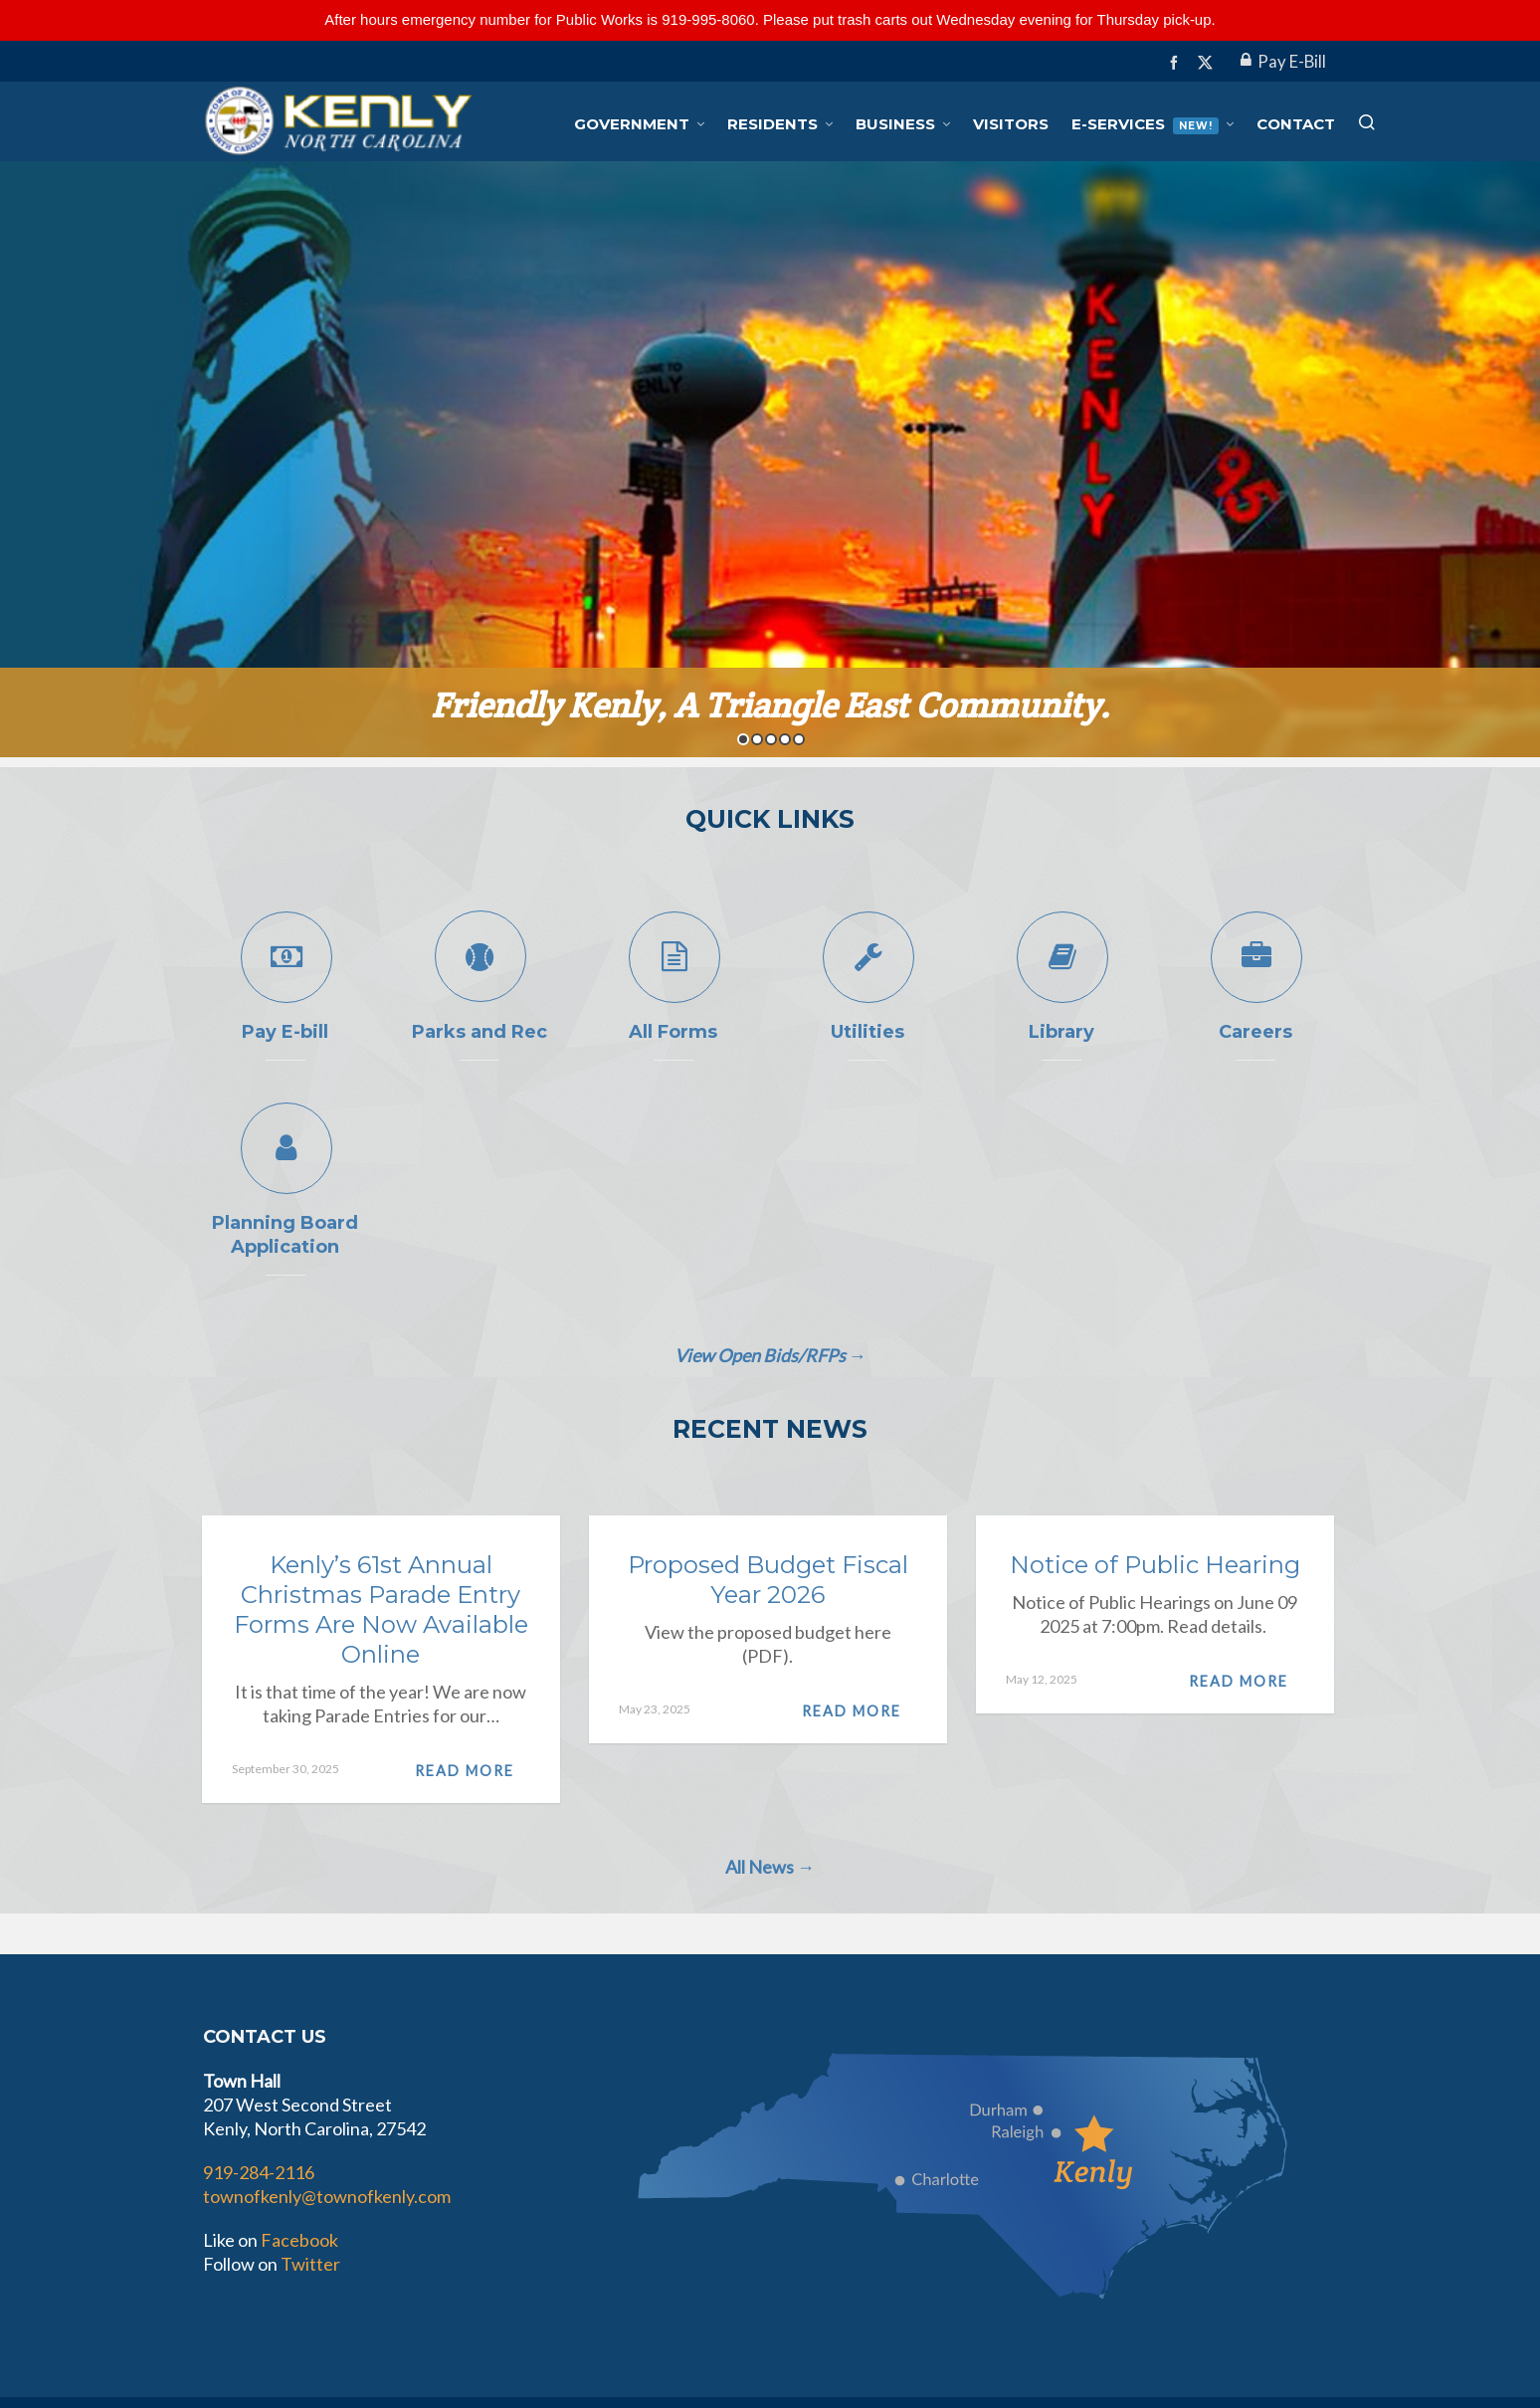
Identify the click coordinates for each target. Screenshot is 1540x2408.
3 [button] (771, 739)
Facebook (299, 2240)
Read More (472, 1770)
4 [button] (785, 739)
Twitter (310, 2264)
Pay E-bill (285, 1032)
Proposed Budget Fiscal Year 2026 (768, 1579)
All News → (770, 1867)
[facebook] (1177, 62)
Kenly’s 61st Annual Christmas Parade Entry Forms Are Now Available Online (381, 1609)
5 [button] (799, 739)
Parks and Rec (479, 1032)
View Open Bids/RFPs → (770, 1355)
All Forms (673, 1032)
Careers (1255, 1032)
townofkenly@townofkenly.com (327, 2196)
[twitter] (1208, 63)
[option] (770, 458)
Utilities (867, 1032)
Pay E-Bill (1283, 62)
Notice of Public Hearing (1155, 1564)
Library (1061, 1032)
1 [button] (743, 739)
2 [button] (757, 739)
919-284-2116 (258, 2172)
